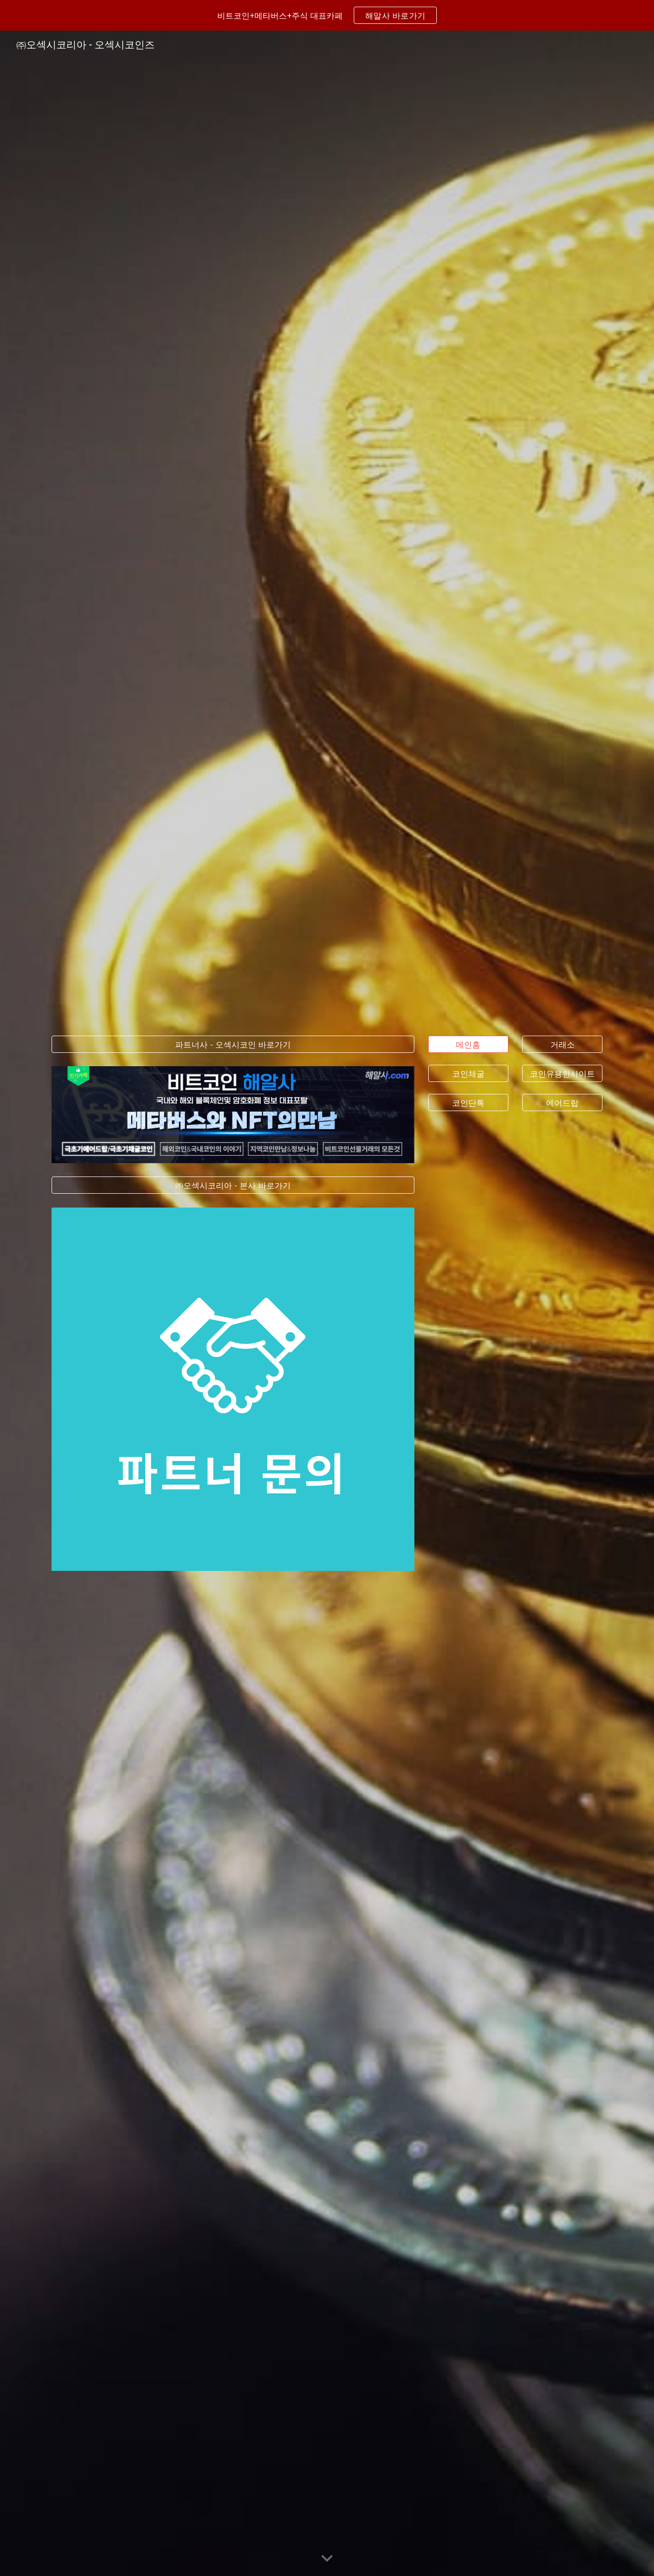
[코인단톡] (468, 1102)
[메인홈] (468, 1044)
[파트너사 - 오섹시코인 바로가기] (233, 1044)
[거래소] (562, 1044)
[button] (327, 2558)
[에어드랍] (562, 1102)
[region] (327, 15)
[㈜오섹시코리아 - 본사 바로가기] (233, 1185)
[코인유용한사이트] (562, 1073)
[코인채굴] (468, 1073)
